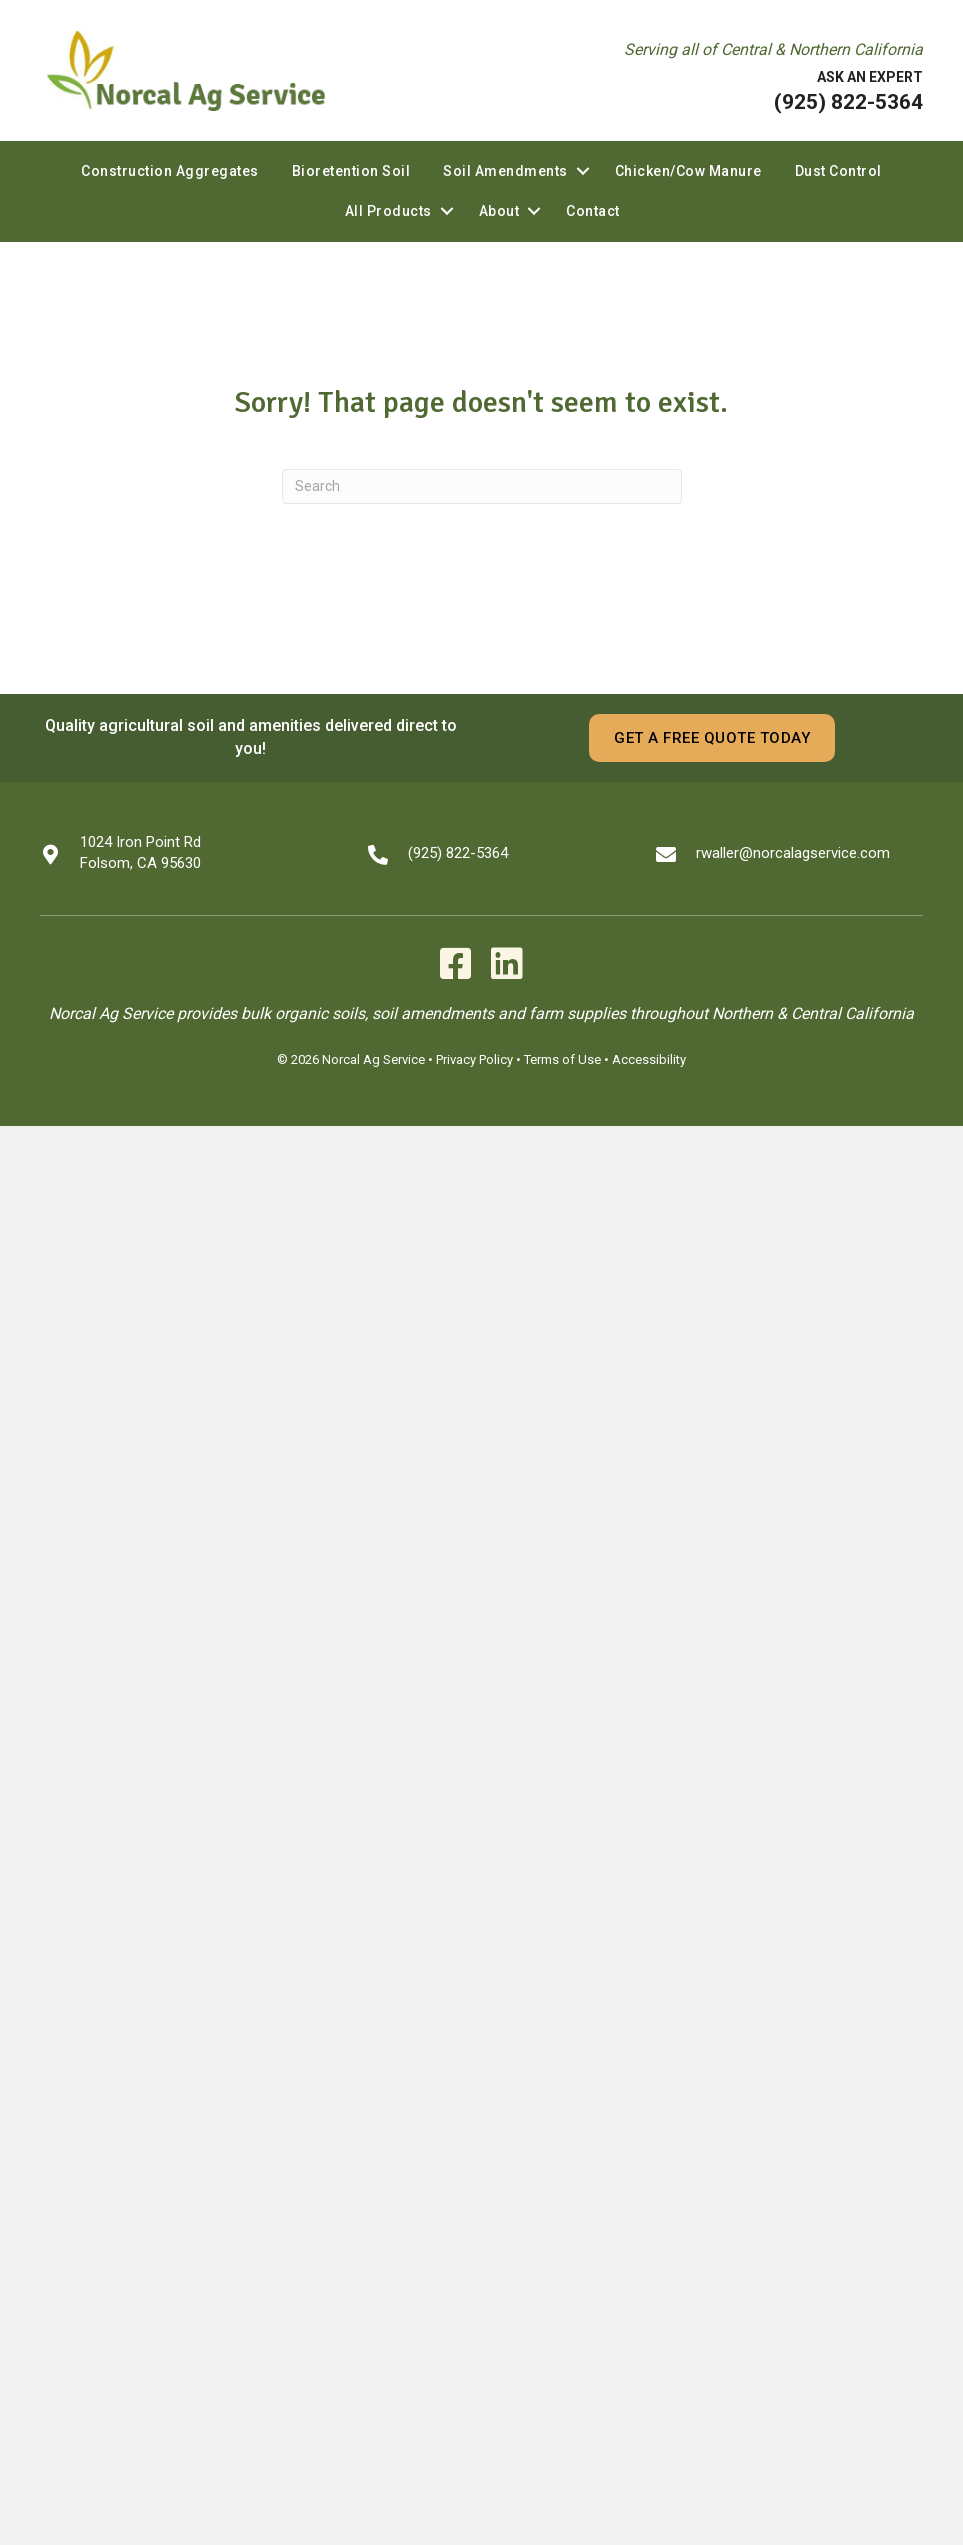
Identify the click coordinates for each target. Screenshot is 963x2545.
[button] (583, 171)
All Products (388, 211)
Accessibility (649, 1059)
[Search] (482, 486)
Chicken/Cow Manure (688, 171)
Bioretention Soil (351, 171)
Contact (593, 211)
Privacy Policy (474, 1059)
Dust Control (838, 171)
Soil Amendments (505, 171)
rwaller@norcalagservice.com (793, 853)
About (499, 211)
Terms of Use (562, 1059)
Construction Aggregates (170, 171)
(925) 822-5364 (848, 102)
